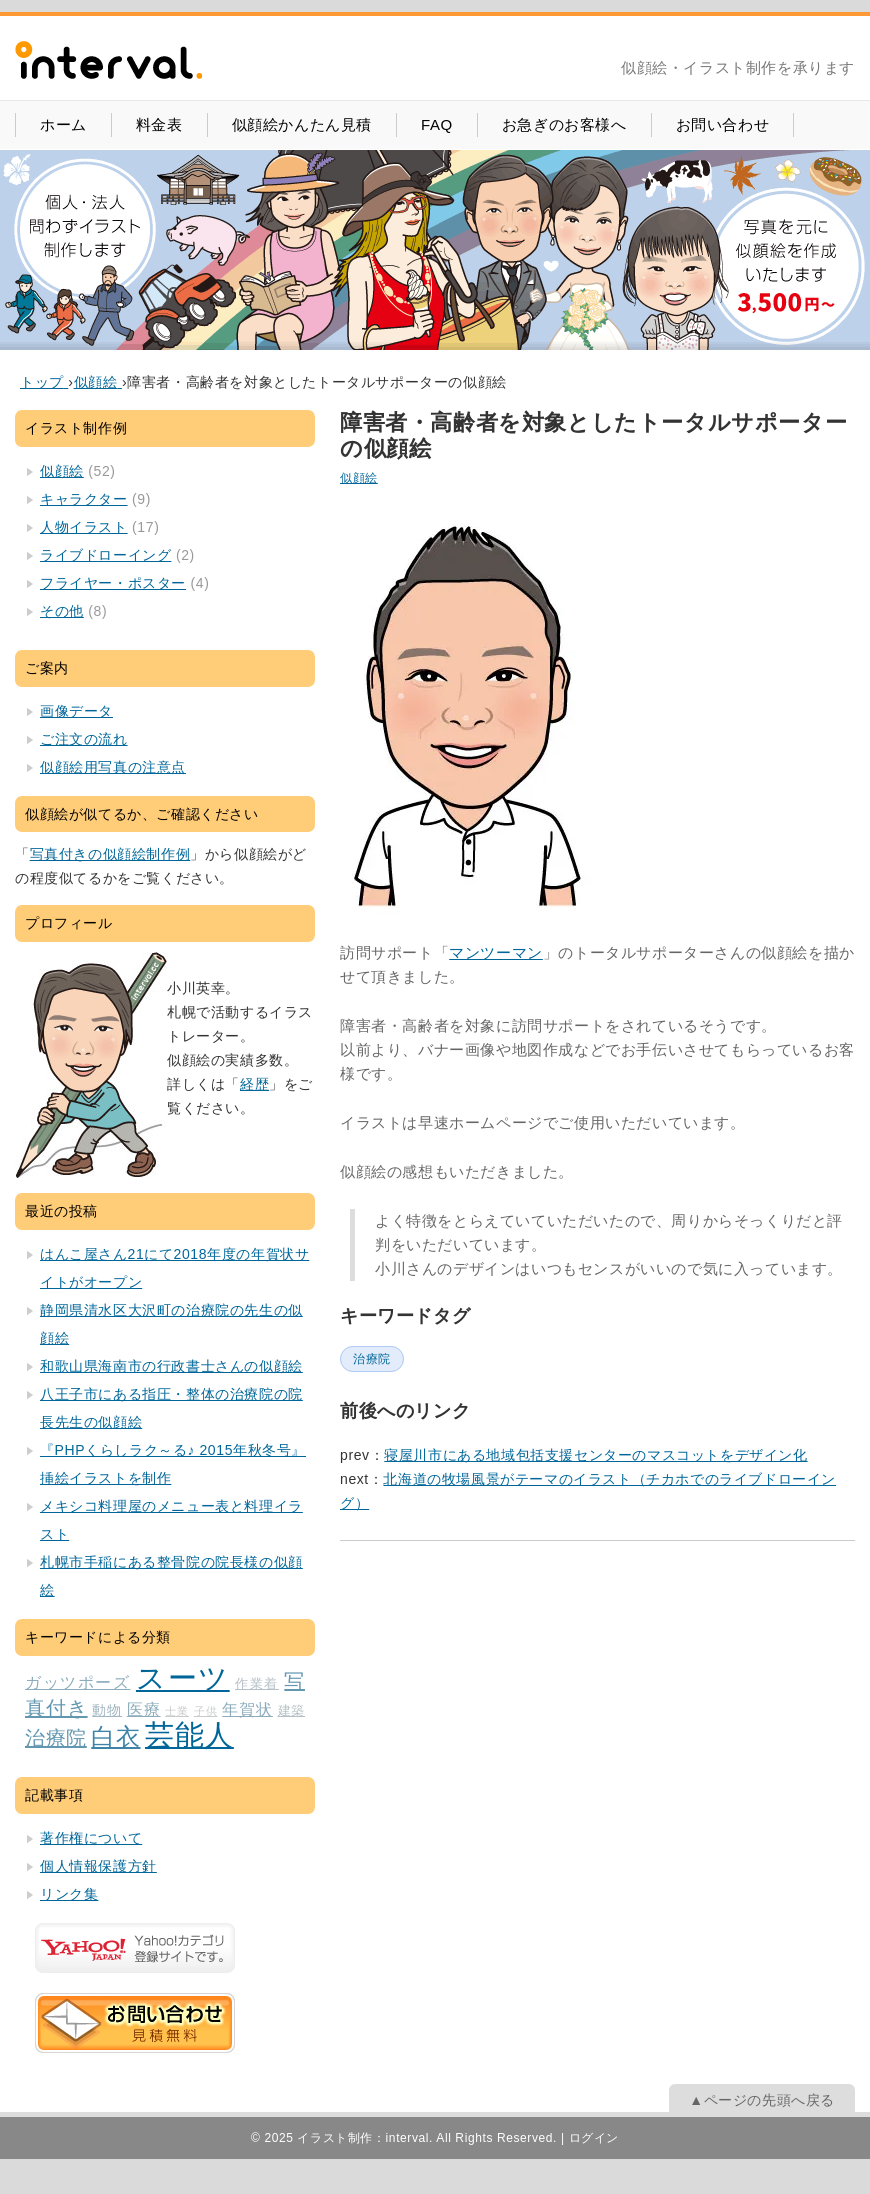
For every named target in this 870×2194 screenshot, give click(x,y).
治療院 (372, 1359)
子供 (206, 1711)
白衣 (115, 1737)
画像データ (76, 711)
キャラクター (84, 499)
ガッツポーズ (77, 1682)
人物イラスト (84, 527)
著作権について (91, 1838)
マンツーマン (496, 952)
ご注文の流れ (84, 739)
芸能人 (189, 1734)
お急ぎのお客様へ (564, 124)
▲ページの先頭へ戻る (762, 2100)
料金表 (159, 124)
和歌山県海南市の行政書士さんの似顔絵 (171, 1366)
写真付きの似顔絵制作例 (110, 854)
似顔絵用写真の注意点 (113, 767)
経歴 (254, 1084)
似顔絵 (359, 478)
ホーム (63, 124)
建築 (291, 1711)
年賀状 (247, 1709)
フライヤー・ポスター (113, 583)
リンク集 (69, 1894)
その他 (62, 611)
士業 (177, 1711)
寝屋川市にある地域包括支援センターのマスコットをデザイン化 (595, 1455)
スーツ (183, 1677)
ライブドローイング (105, 555)
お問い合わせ (723, 124)
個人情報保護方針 (98, 1866)
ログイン (594, 2138)
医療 (144, 1709)
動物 (107, 1710)
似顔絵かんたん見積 (302, 124)
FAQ (437, 124)
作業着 (257, 1684)
